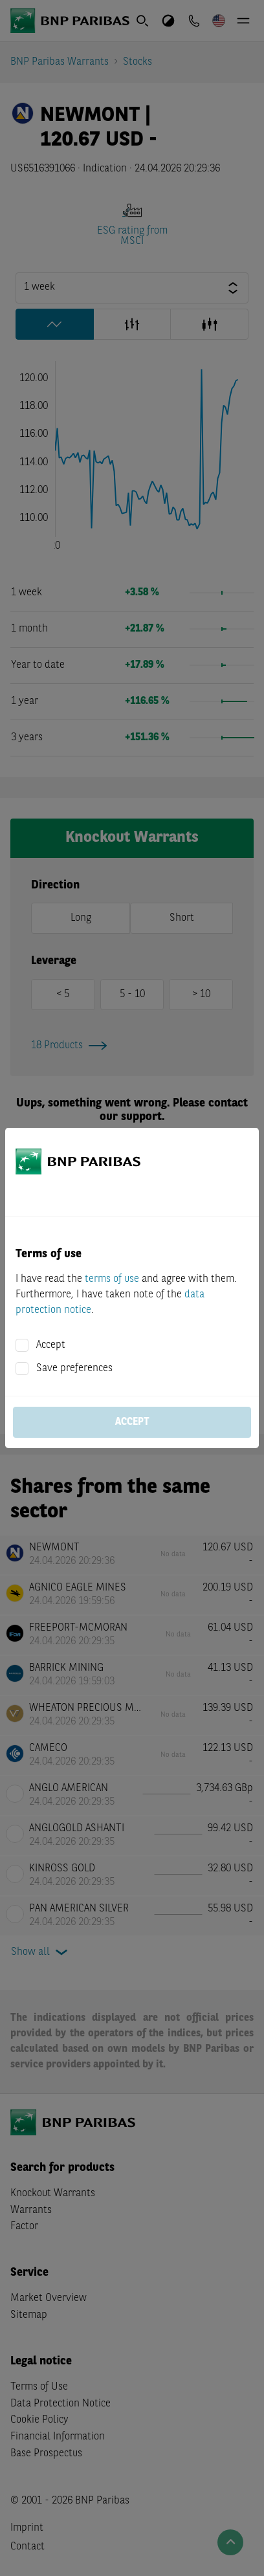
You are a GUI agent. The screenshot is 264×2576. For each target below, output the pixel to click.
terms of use (112, 1279)
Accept (50, 1345)
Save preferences (74, 1368)
